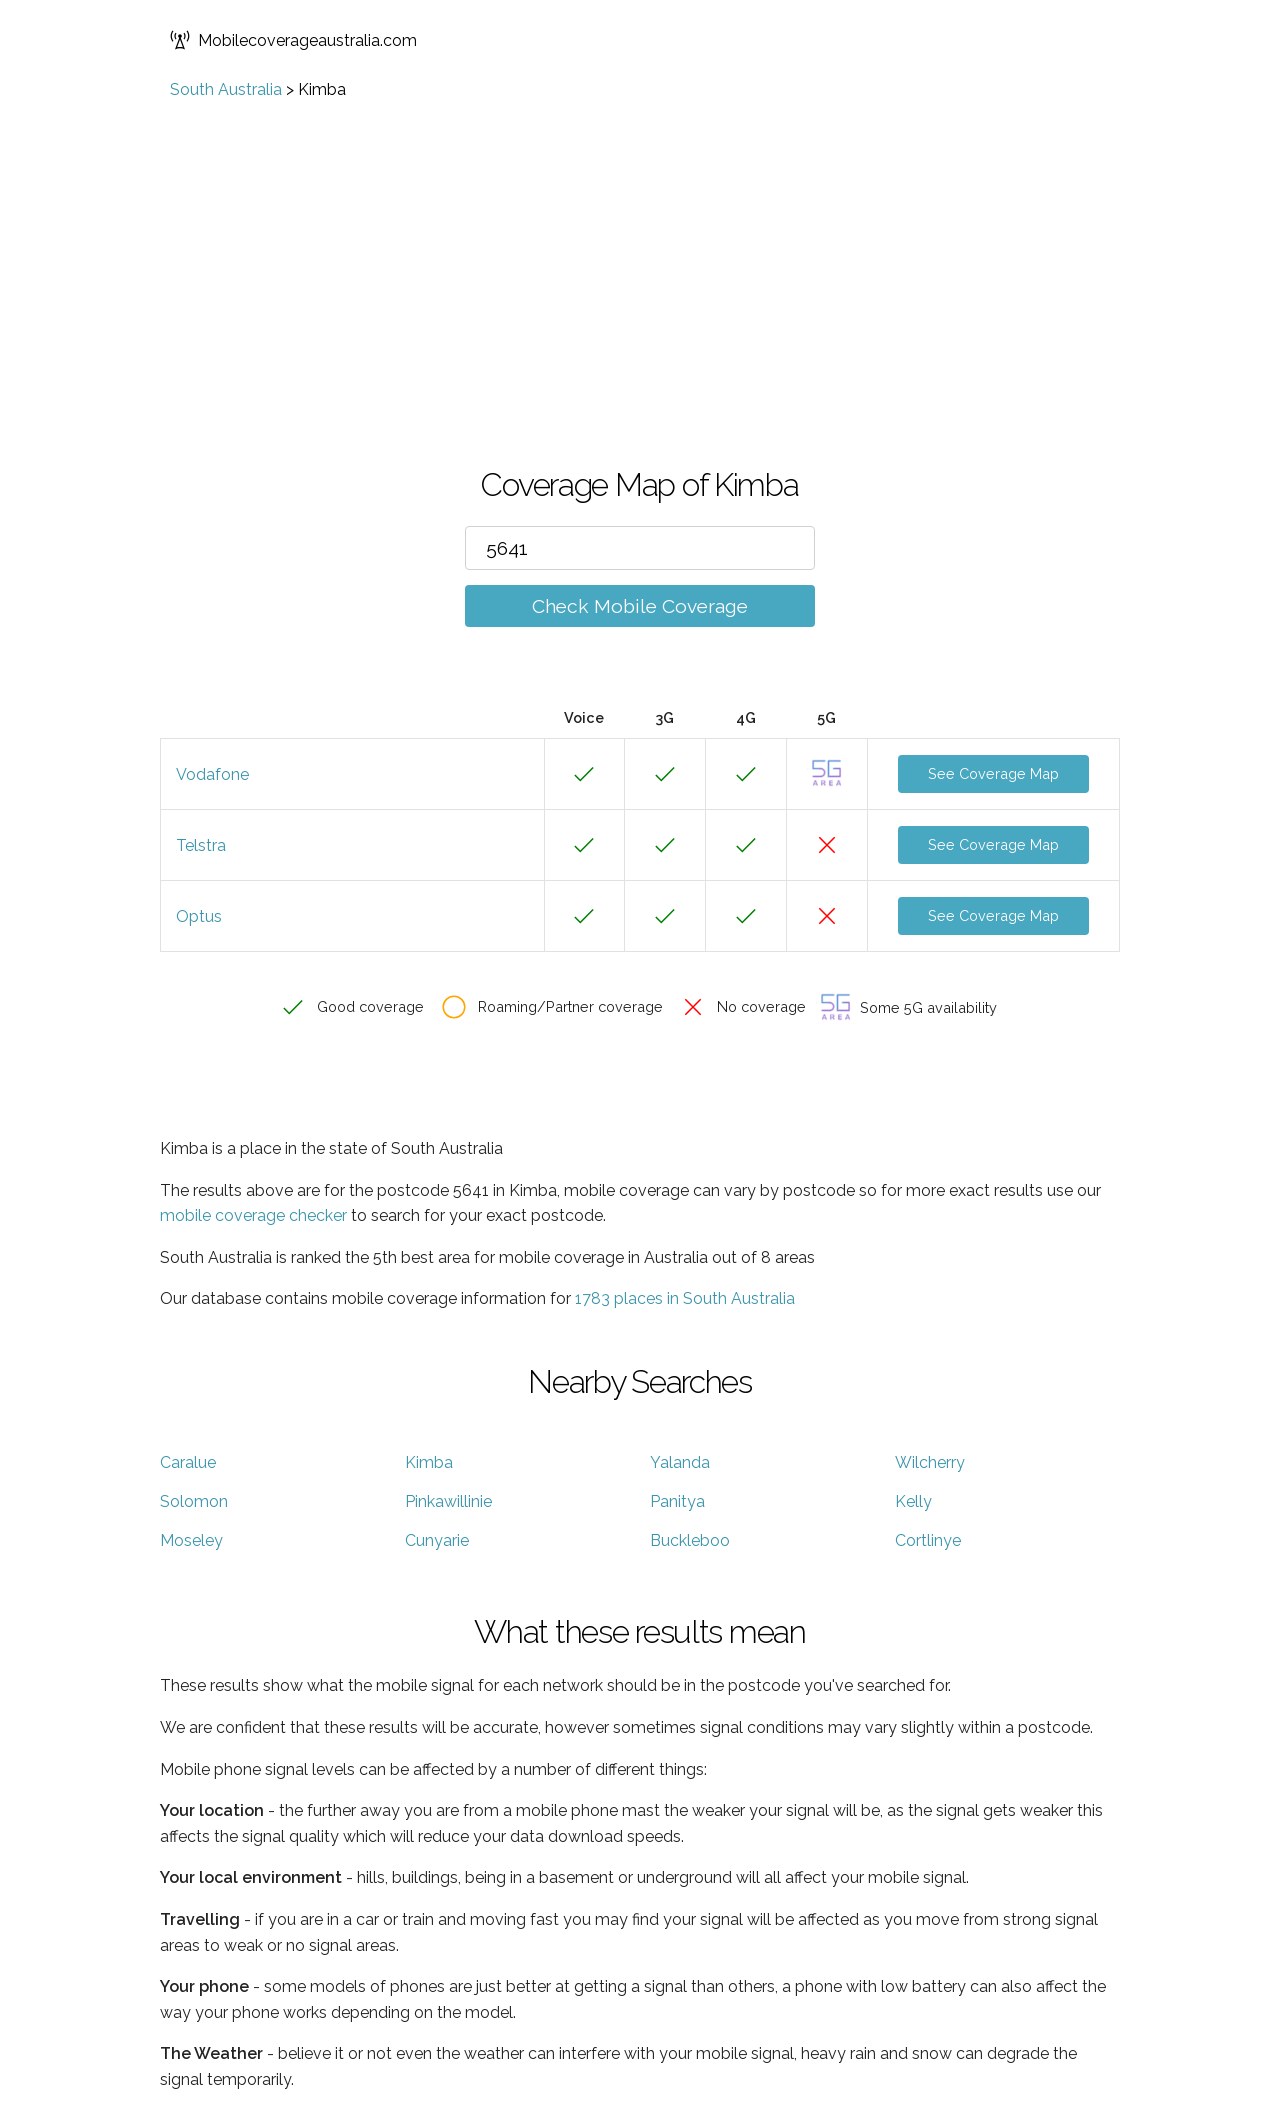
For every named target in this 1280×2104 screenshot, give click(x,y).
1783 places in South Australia (685, 1298)
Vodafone (212, 774)
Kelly (913, 1501)
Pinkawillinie (448, 1501)
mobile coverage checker (253, 1215)
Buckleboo (690, 1540)
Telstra (201, 845)
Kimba (429, 1462)
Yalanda (680, 1462)
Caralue (188, 1462)
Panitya (677, 1501)
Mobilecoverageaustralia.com (293, 40)
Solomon (194, 1501)
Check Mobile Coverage (640, 606)
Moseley (191, 1540)
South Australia (226, 89)
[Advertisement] (640, 249)
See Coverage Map (993, 773)
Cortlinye (928, 1540)
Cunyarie (437, 1540)
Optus (199, 916)
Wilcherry (930, 1462)
